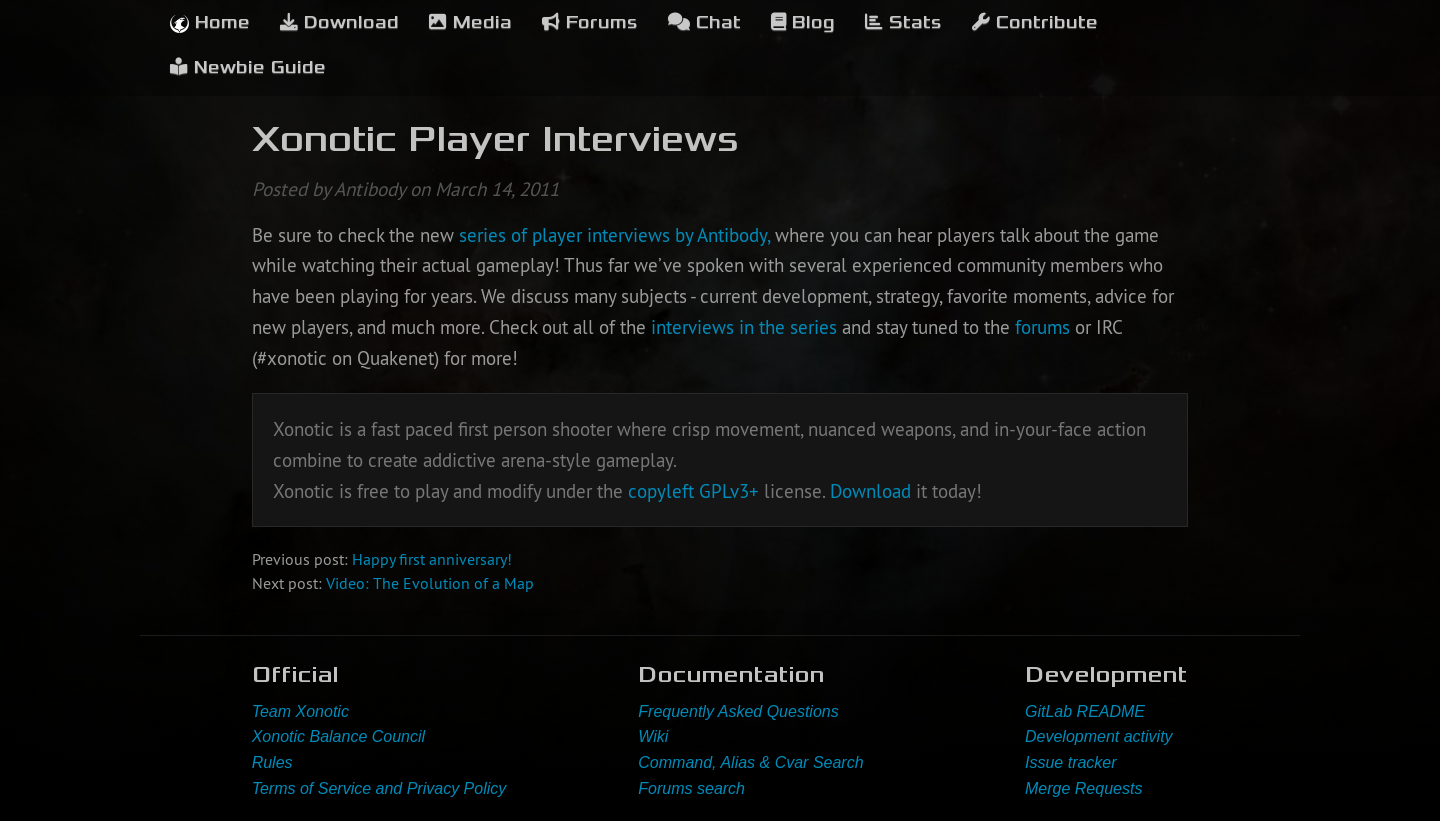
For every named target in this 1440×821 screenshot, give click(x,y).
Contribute (1035, 22)
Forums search (691, 788)
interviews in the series (744, 327)
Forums (590, 22)
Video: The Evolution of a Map (430, 583)
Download (339, 22)
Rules (272, 762)
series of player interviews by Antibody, (614, 235)
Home (210, 22)
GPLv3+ (729, 491)
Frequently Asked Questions (738, 711)
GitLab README (1085, 711)
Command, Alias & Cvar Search (750, 762)
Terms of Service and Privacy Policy (379, 788)
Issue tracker (1071, 762)
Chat (704, 22)
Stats (903, 22)
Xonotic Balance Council (338, 736)
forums (1045, 327)
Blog (803, 22)
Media (470, 22)
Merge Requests (1083, 788)
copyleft (661, 491)
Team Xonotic (300, 711)
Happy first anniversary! (432, 559)
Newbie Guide (248, 67)
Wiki (653, 736)
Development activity (1099, 736)
